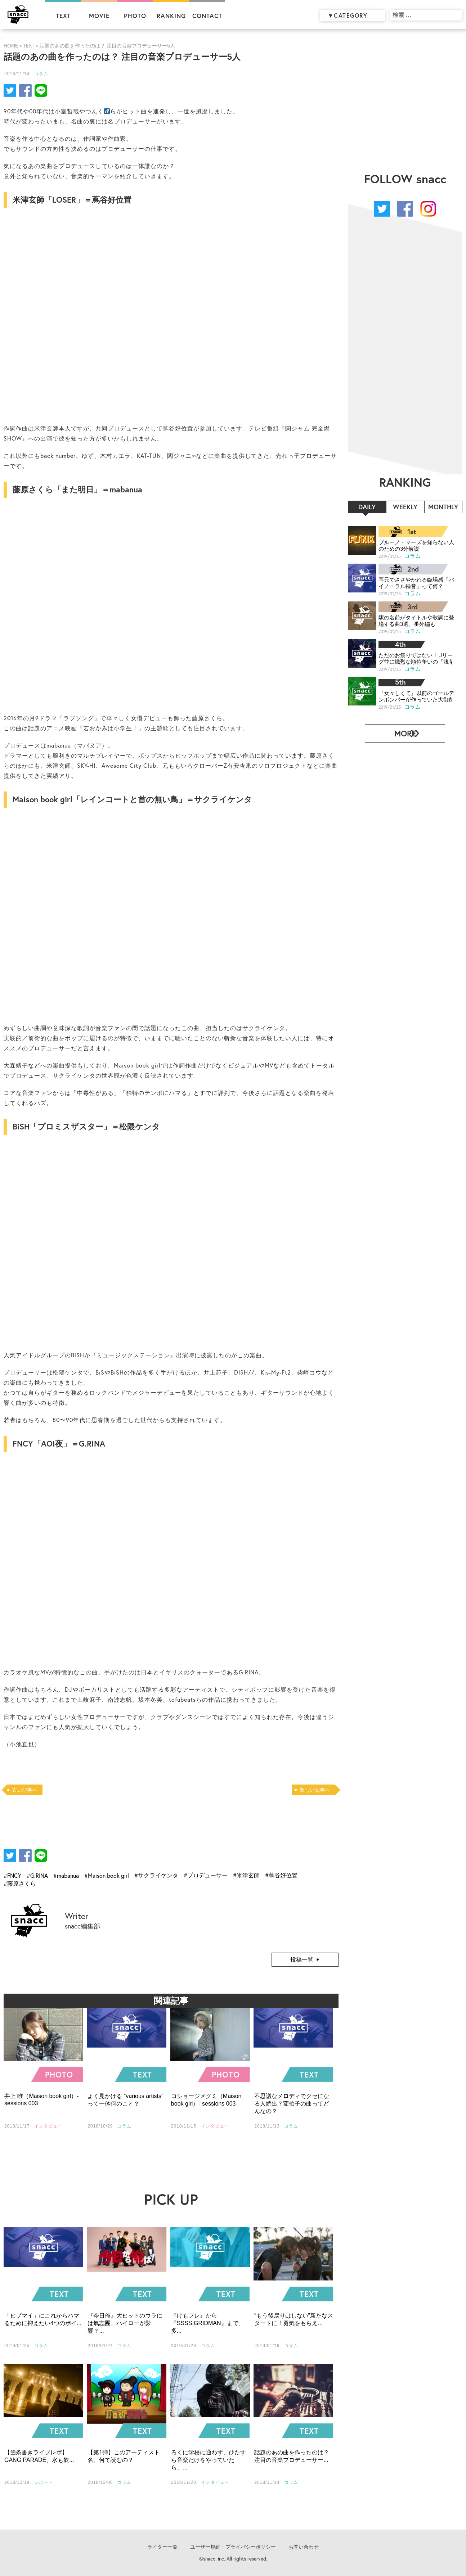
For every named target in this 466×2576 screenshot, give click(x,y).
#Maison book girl (106, 1875)
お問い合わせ (303, 2546)
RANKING (171, 16)
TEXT (63, 16)
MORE (402, 729)
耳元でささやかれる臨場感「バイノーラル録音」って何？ (413, 582)
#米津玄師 (246, 1875)
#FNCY (12, 1875)
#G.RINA (37, 1875)
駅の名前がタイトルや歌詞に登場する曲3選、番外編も (413, 619)
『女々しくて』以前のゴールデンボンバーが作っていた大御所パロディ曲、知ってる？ (413, 693)
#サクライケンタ (156, 1875)
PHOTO (135, 16)
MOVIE (99, 16)
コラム (41, 73)
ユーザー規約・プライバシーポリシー (233, 2546)
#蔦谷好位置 (281, 1875)
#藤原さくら (20, 1883)
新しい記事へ (315, 1789)
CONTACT (207, 16)
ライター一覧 (162, 2546)
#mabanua (66, 1875)
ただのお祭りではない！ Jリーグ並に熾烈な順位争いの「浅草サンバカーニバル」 (413, 656)
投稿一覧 (301, 1959)
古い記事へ (24, 1789)
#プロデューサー (206, 1875)
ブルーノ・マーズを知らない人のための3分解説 (413, 545)
